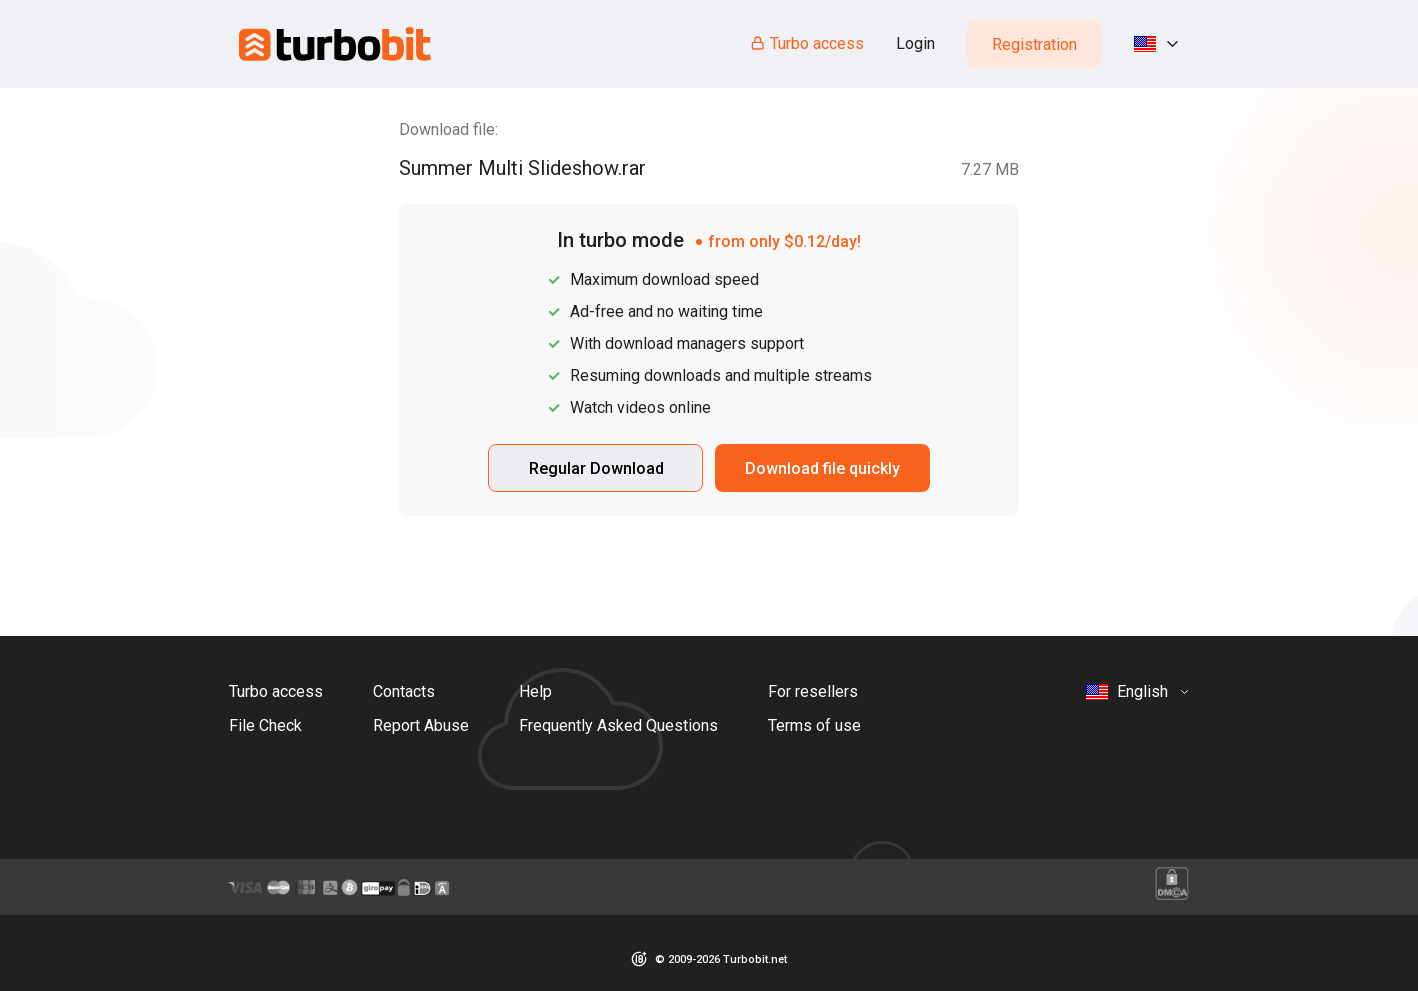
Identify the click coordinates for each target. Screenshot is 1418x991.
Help (535, 691)
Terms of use (814, 725)
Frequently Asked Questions (618, 725)
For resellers (813, 691)
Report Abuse (421, 725)
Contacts (404, 691)
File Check (265, 725)
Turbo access (806, 43)
